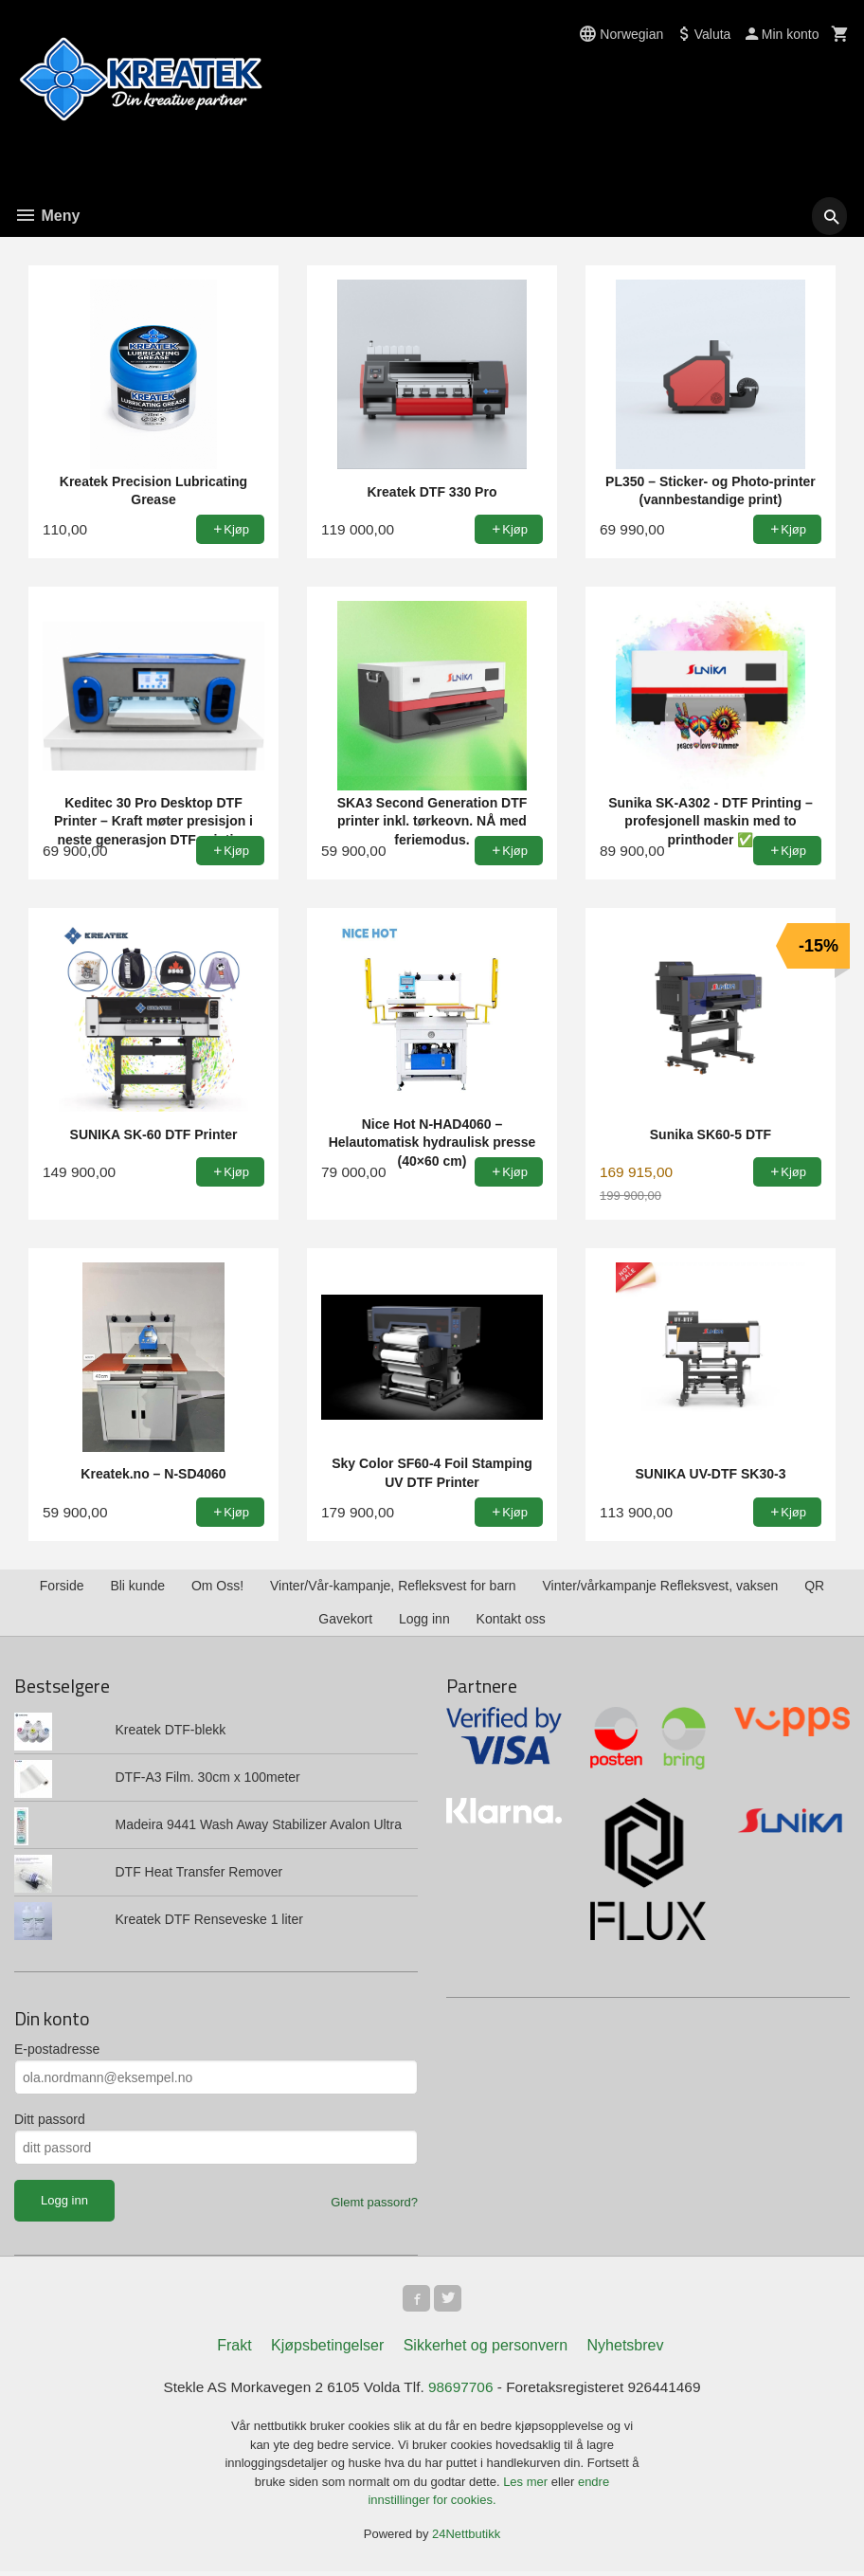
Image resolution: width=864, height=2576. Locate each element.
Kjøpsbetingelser (327, 2349)
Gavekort (345, 1618)
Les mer (527, 2485)
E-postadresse (56, 2049)
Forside (62, 1585)
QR (814, 1585)
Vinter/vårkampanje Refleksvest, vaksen (661, 1585)
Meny (47, 216)
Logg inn (424, 1618)
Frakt (234, 2349)
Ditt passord (49, 2119)
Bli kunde (137, 1585)
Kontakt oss (511, 1618)
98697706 (461, 2391)
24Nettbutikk (466, 2538)
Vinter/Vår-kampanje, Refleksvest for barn (393, 1585)
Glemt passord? (374, 2202)
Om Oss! (217, 1585)
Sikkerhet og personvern (485, 2349)
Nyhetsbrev (625, 2349)
